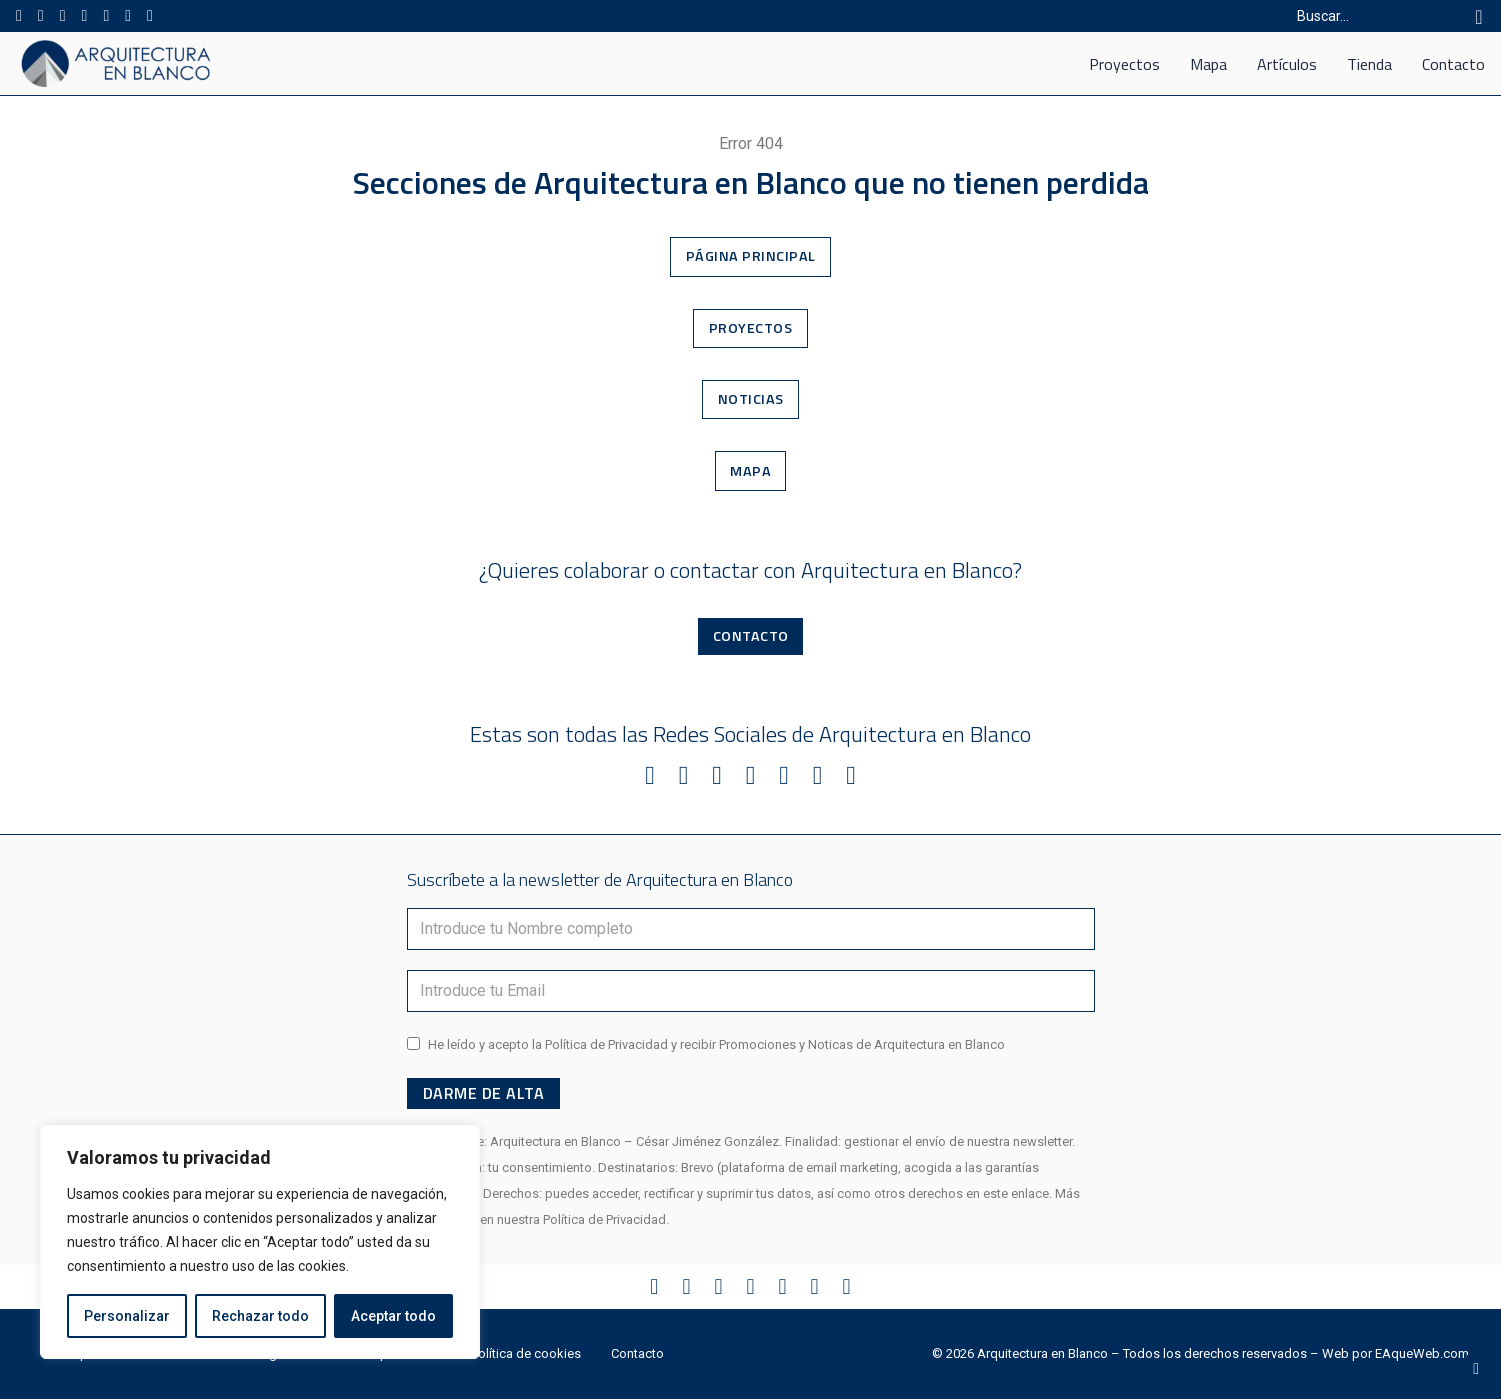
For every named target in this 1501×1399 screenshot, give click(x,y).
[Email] (751, 991)
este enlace (1016, 1193)
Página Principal (751, 256)
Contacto (1453, 64)
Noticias (751, 399)
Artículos (1287, 64)
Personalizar (127, 1316)
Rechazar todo (260, 1316)
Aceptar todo (393, 1316)
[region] (260, 1242)
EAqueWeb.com (1422, 1353)
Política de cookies (526, 1353)
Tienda (1369, 64)
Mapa (1208, 64)
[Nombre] (751, 929)
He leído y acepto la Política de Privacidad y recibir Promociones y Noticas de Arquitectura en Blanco (716, 1044)
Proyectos (1124, 64)
